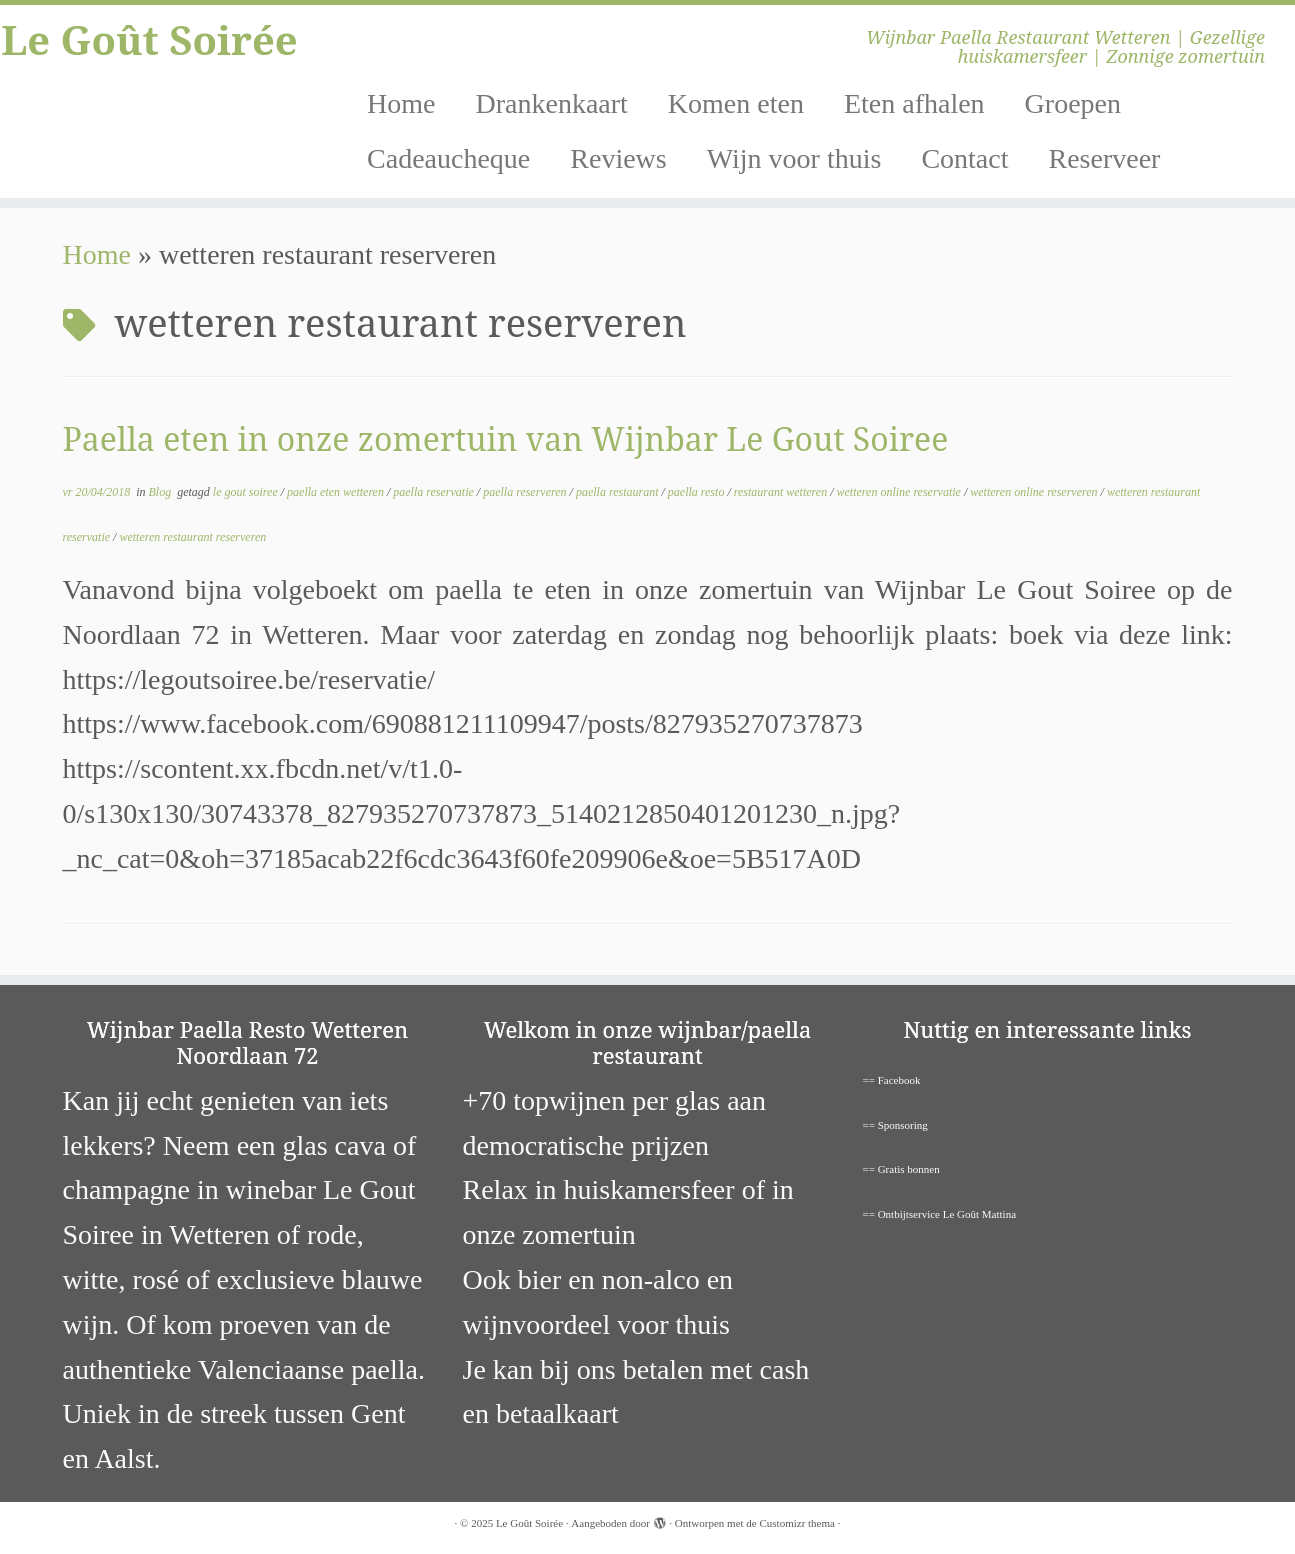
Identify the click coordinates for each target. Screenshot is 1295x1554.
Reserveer (1104, 158)
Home (401, 103)
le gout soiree (247, 492)
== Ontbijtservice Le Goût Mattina (940, 1214)
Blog (162, 492)
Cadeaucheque (448, 158)
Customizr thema (796, 1523)
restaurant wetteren (782, 492)
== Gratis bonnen (901, 1169)
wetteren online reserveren (1035, 492)
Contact (964, 158)
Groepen (1073, 103)
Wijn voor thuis (794, 158)
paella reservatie (435, 492)
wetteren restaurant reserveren (192, 537)
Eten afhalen (914, 103)
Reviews (618, 158)
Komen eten (736, 103)
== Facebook (892, 1080)
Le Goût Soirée (149, 40)
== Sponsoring (895, 1125)
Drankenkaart (551, 103)
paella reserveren (526, 492)
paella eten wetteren (337, 492)
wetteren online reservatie (900, 492)
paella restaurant (619, 492)
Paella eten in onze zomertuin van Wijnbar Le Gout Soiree (506, 438)
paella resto (698, 492)
